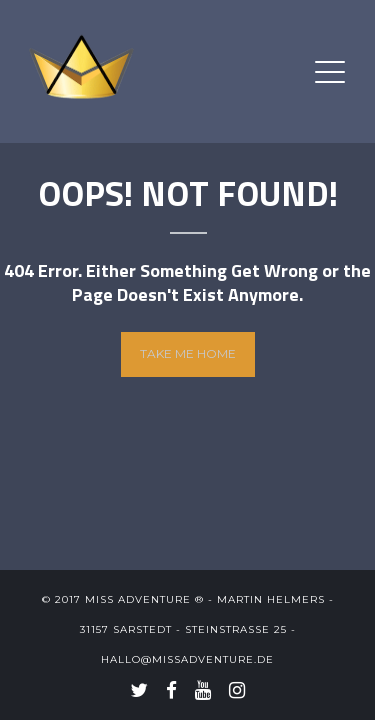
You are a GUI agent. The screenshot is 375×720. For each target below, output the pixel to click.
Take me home (188, 353)
